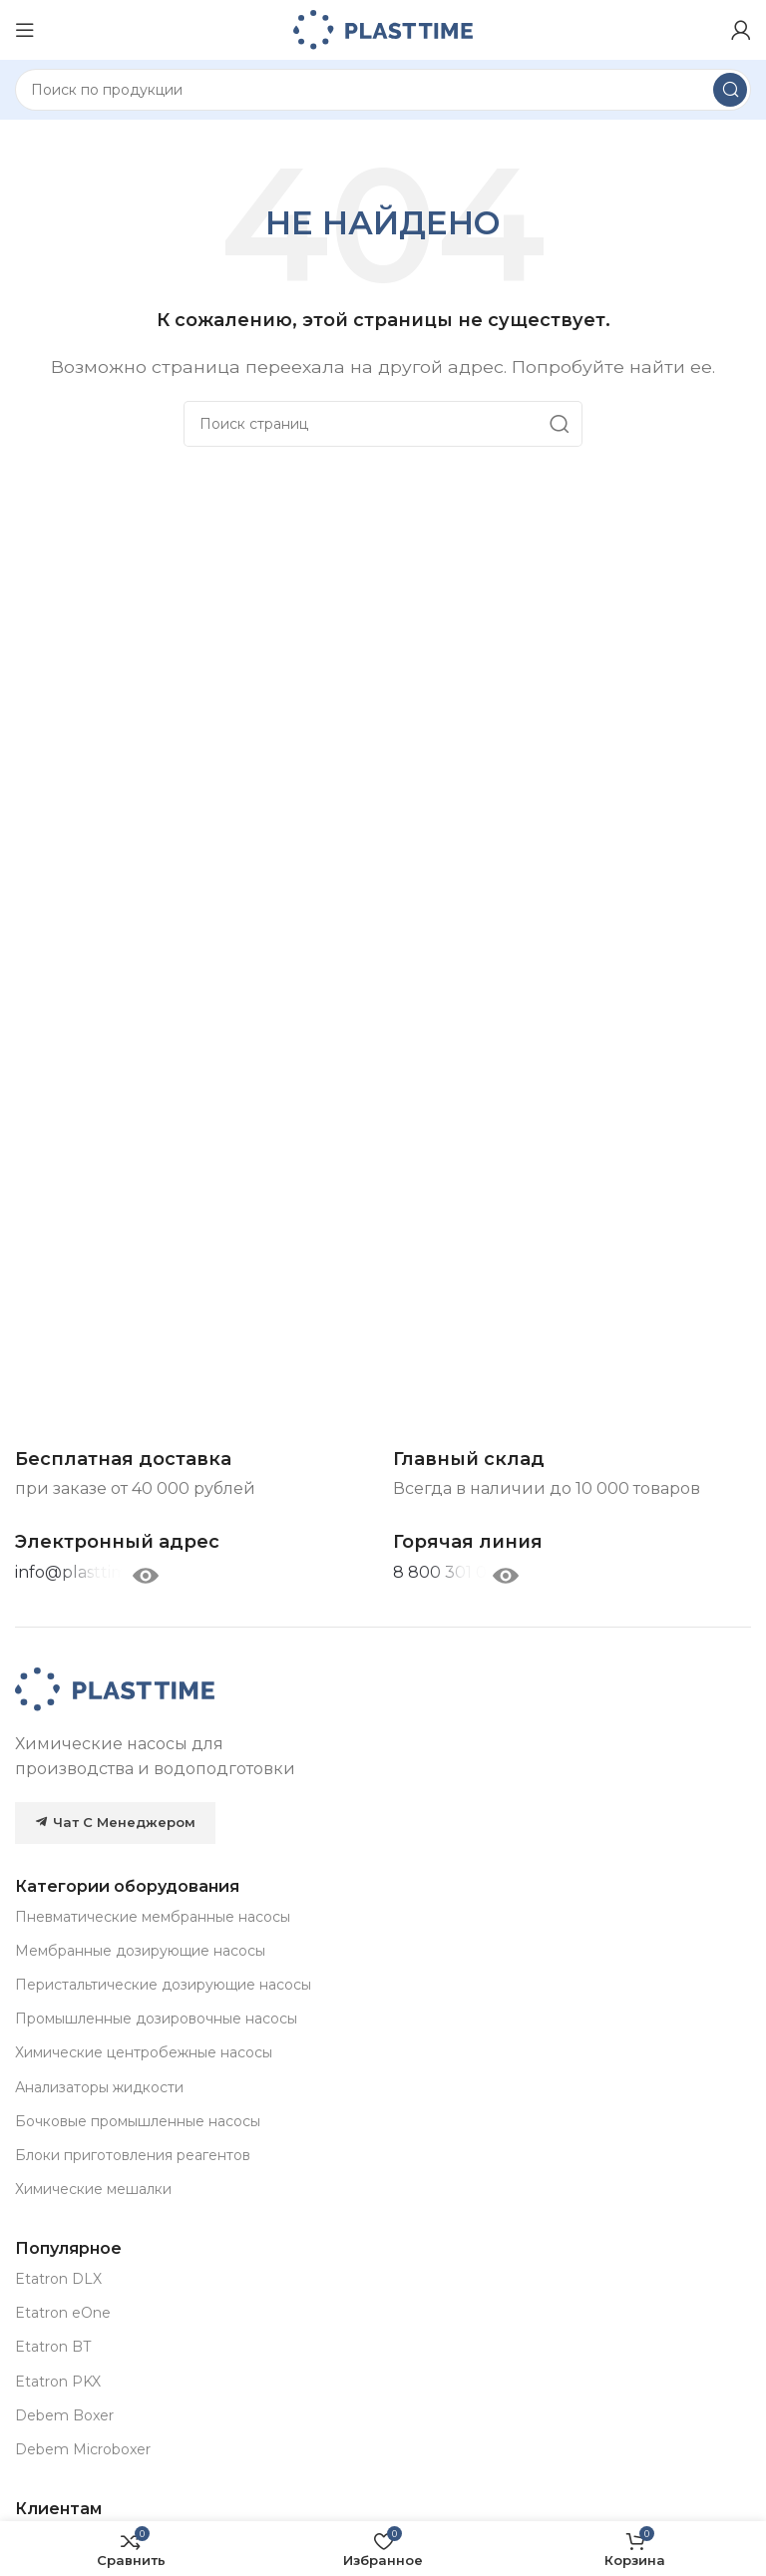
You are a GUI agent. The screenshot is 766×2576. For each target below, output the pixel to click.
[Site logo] (383, 28)
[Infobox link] (468, 1542)
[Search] (383, 90)
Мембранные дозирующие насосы (140, 1951)
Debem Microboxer (83, 2449)
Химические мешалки (93, 2189)
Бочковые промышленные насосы (137, 2121)
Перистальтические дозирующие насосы (163, 1985)
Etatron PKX (58, 2382)
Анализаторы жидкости (99, 2087)
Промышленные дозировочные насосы (156, 2018)
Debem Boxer (64, 2415)
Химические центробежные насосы (143, 2052)
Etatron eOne (63, 2313)
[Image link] (114, 1687)
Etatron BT (53, 2347)
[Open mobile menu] (25, 30)
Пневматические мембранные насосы (152, 1917)
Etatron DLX (58, 2279)
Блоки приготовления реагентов (132, 2155)
